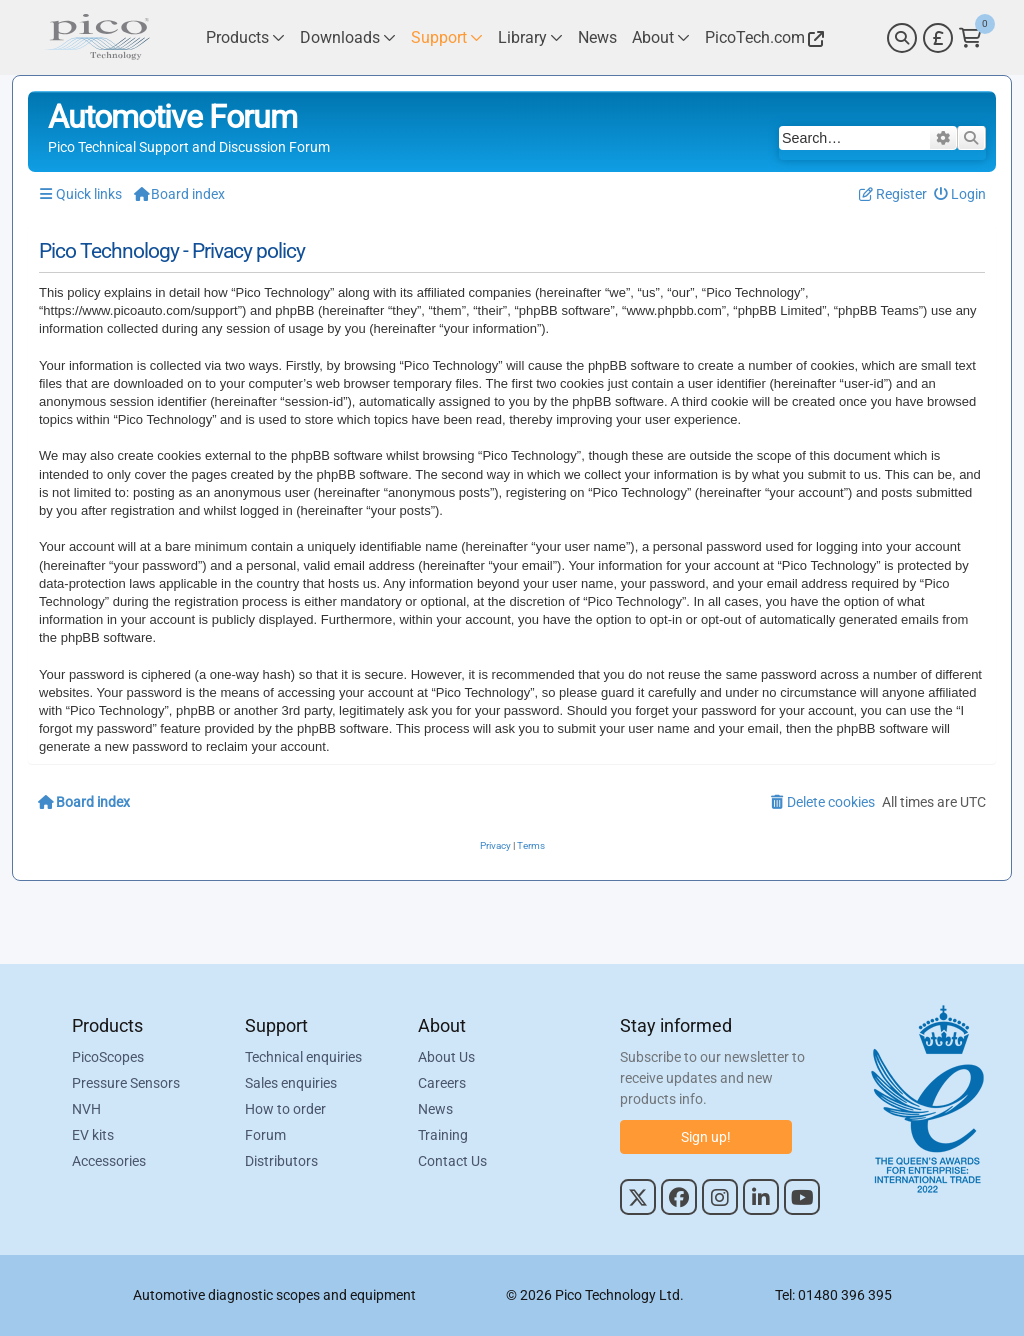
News (435, 1109)
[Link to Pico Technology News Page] (597, 37)
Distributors (281, 1161)
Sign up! (706, 1137)
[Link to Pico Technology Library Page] (530, 37)
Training (443, 1135)
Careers (442, 1083)
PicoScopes (108, 1057)
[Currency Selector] (938, 38)
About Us (446, 1057)
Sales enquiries (291, 1083)
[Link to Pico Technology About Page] (661, 37)
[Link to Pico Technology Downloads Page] (348, 37)
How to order (285, 1109)
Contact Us (452, 1161)
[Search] (902, 38)
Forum (265, 1135)
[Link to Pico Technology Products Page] (245, 37)
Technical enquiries (303, 1057)
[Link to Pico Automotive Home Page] (97, 37)
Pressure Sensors (126, 1083)
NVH (86, 1109)
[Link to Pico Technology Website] (762, 37)
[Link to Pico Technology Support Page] (447, 37)
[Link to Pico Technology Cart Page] (970, 38)
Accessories (109, 1161)
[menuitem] (960, 194)
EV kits (93, 1135)
